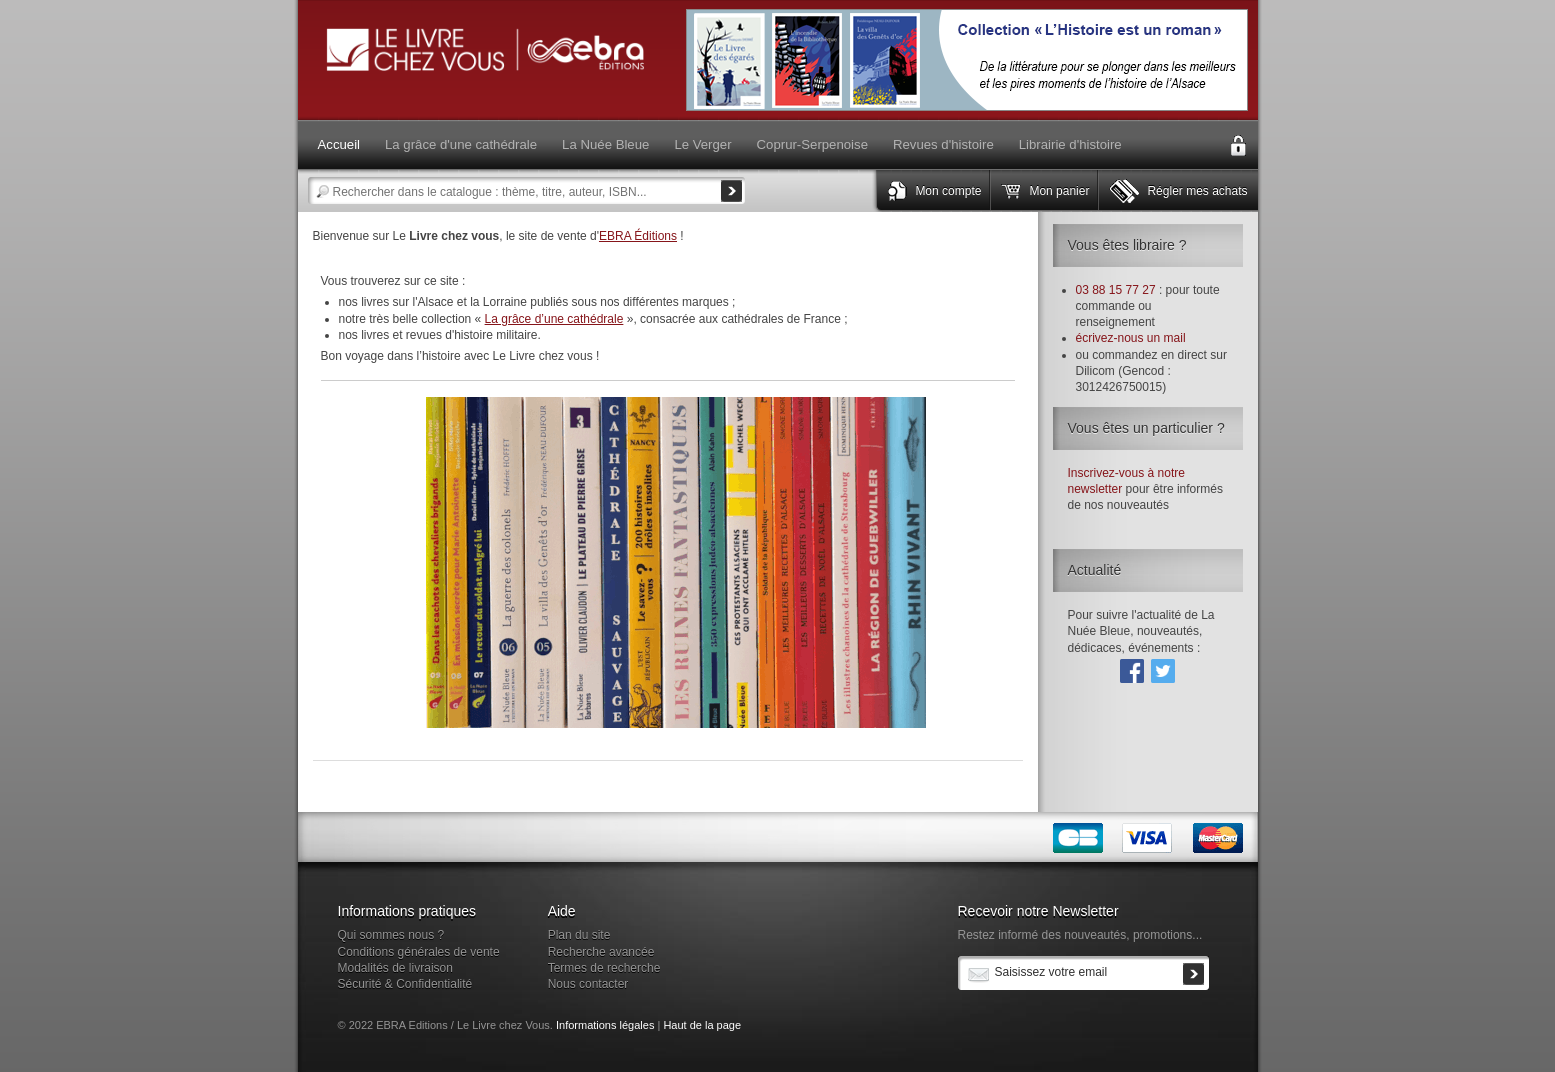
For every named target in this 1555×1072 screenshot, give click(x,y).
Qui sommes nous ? (391, 935)
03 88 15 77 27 (1116, 290)
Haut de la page (702, 1025)
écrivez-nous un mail (1131, 338)
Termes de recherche (604, 968)
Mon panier (1059, 191)
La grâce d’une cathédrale (554, 319)
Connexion (1238, 146)
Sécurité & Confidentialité (405, 984)
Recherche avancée (601, 952)
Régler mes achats (1197, 191)
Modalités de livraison (395, 968)
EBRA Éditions (638, 236)
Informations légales (605, 1025)
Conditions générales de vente (419, 952)
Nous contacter (588, 984)
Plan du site (579, 935)
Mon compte (948, 191)
